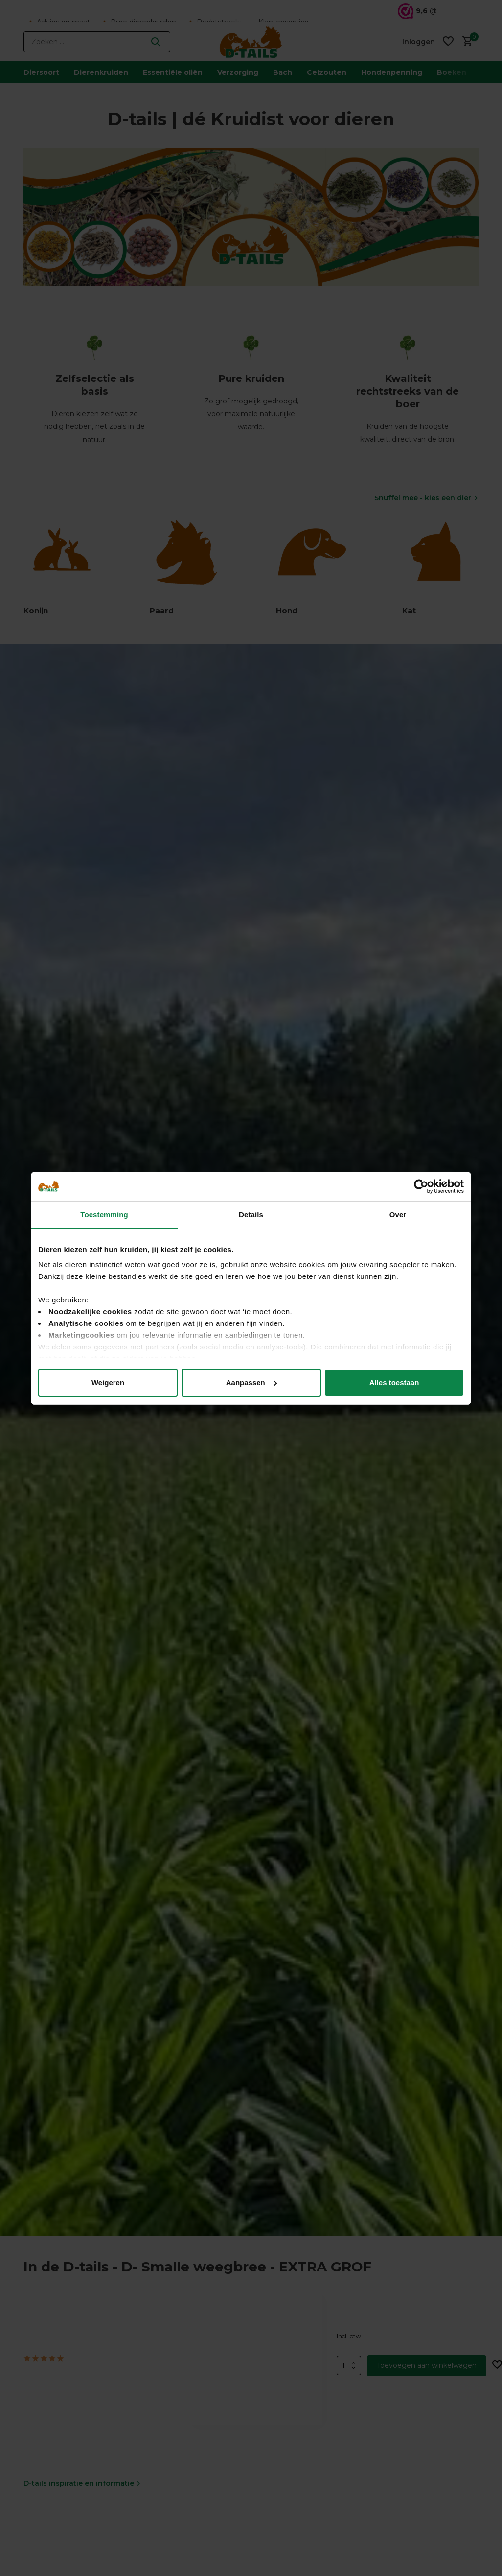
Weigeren (107, 1382)
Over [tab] (398, 1214)
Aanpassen (251, 1382)
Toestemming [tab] (104, 1214)
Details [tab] (251, 1214)
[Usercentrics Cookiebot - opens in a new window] (421, 1186)
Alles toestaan (394, 1382)
